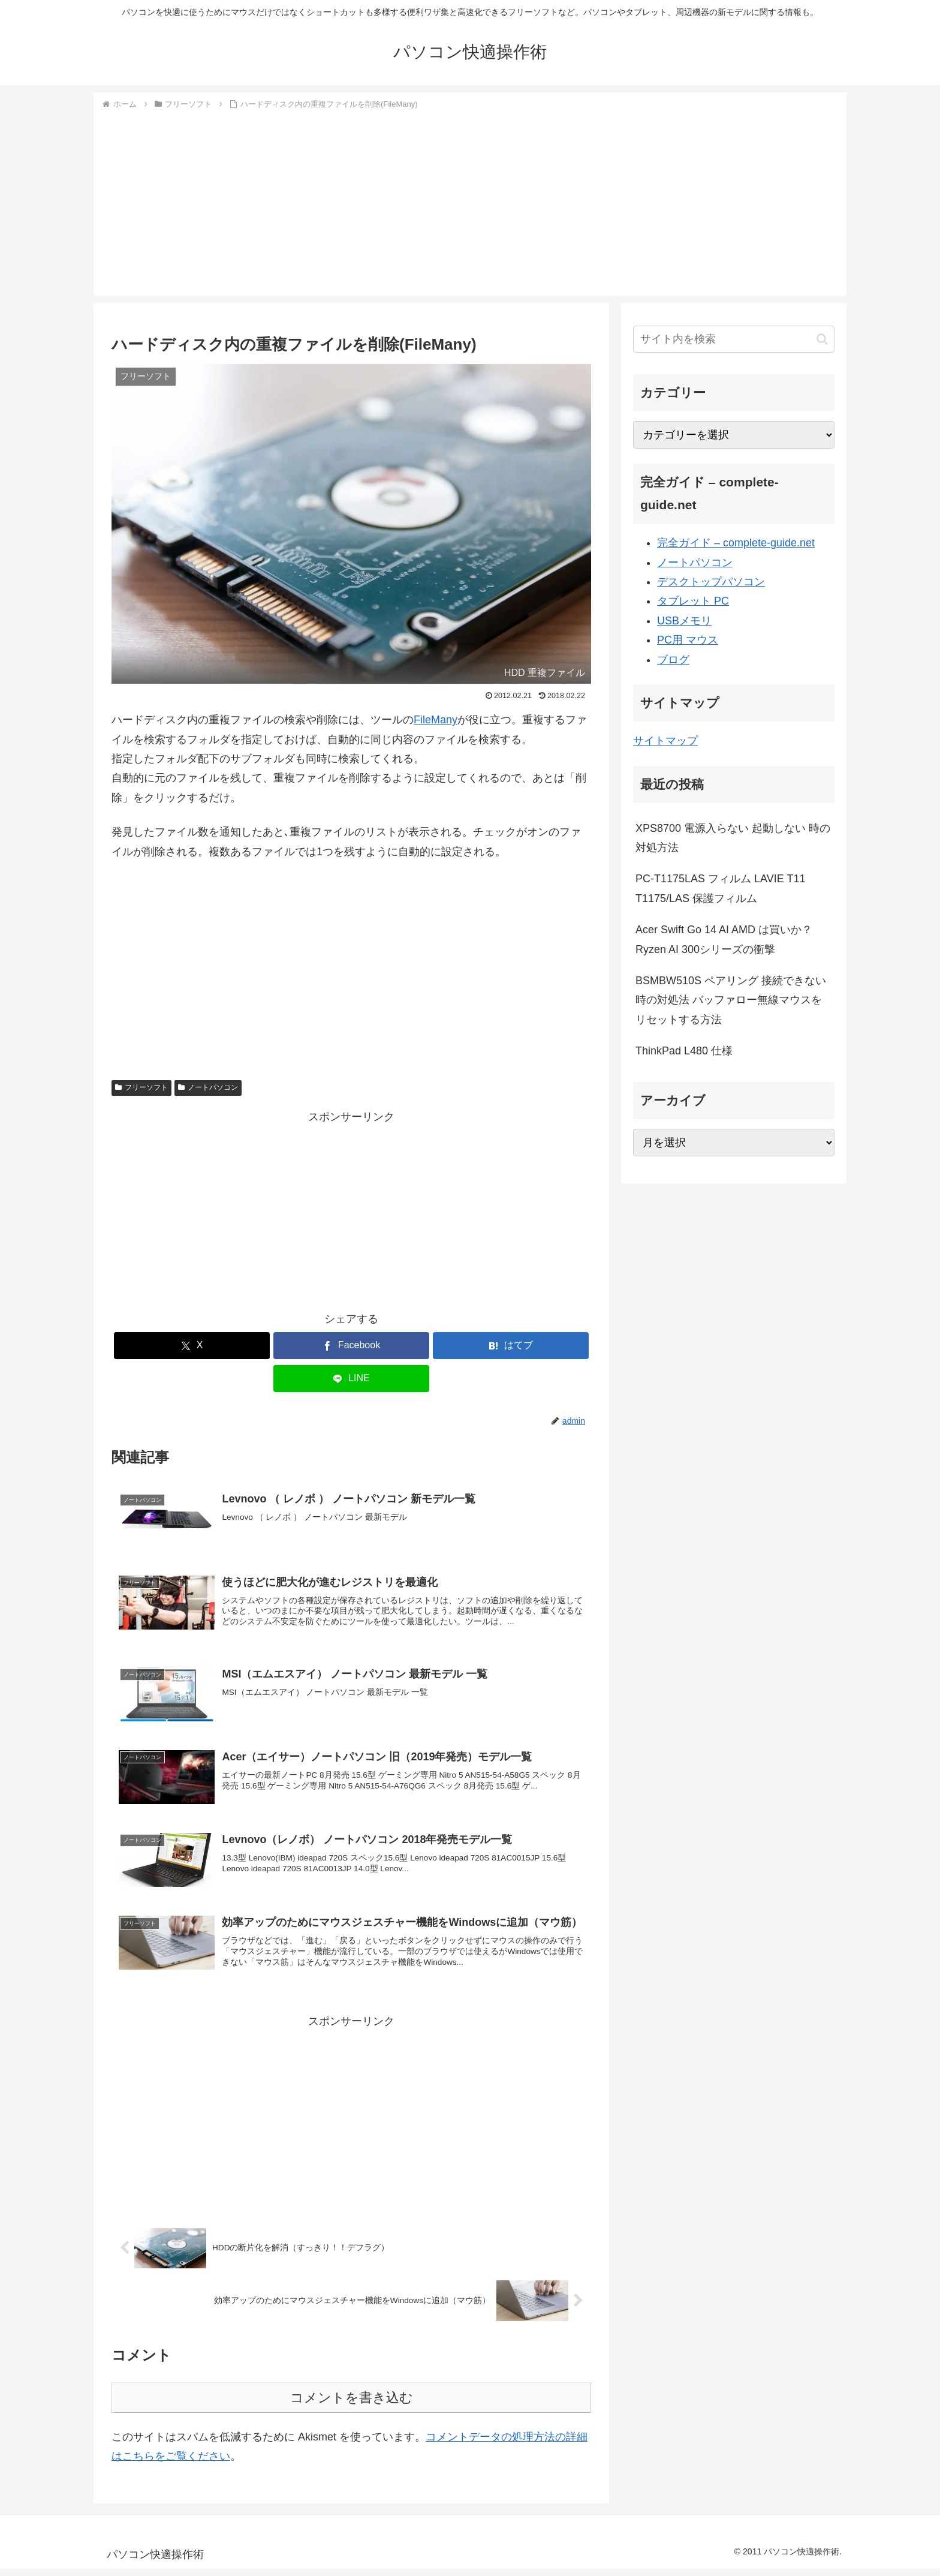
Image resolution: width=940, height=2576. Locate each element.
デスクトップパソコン (711, 582)
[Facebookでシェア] (351, 1345)
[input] (733, 339)
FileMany (435, 720)
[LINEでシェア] (351, 1378)
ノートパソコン (208, 1087)
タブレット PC (693, 601)
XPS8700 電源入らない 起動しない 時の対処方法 (732, 837)
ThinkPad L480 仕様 (684, 1051)
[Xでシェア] (192, 1345)
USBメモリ (684, 621)
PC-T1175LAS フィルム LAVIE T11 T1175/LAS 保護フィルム (720, 888)
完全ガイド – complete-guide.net (736, 543)
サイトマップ (665, 741)
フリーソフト (141, 1087)
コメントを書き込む (351, 2404)
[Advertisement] (470, 201)
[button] (822, 339)
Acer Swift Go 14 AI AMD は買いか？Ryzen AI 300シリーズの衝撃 (723, 939)
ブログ (673, 660)
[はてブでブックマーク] (511, 1345)
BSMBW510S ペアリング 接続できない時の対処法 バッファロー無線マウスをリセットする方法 (730, 1000)
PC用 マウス (687, 640)
